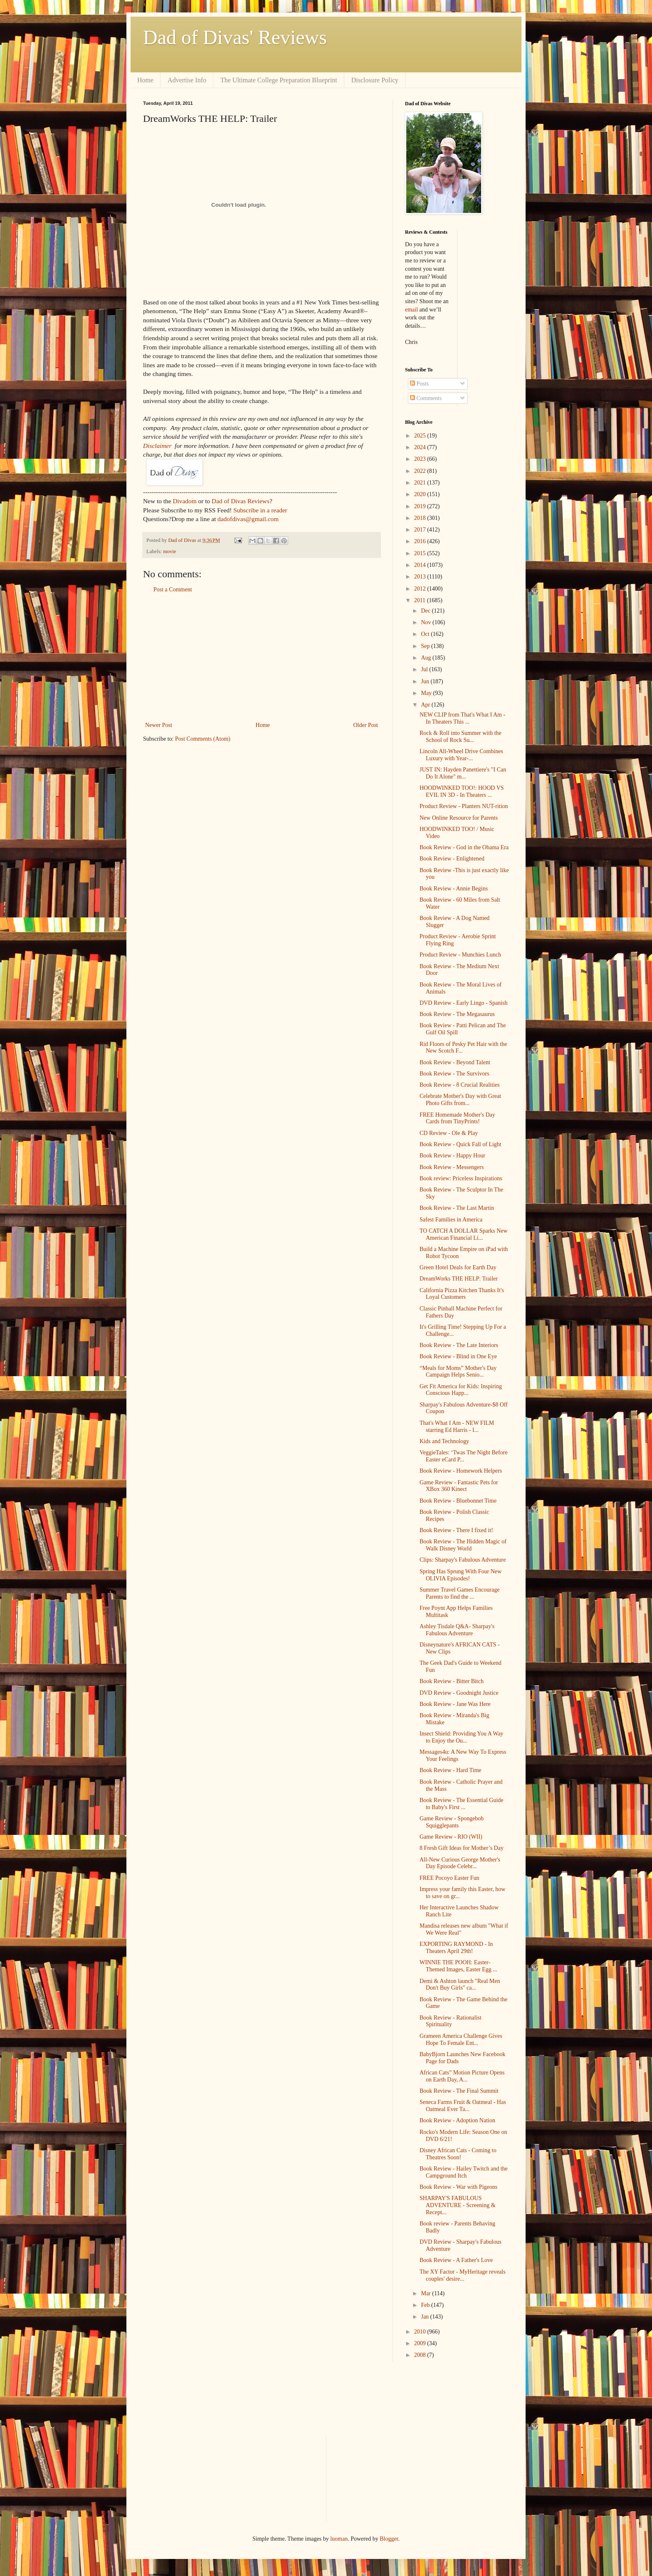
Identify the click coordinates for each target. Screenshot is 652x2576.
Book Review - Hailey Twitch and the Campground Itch (464, 2172)
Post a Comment (172, 589)
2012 (420, 589)
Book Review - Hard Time (451, 1770)
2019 (420, 506)
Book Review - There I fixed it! (456, 1530)
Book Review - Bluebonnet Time (458, 1501)
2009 (420, 2343)
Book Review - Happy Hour (452, 1155)
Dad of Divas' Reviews (235, 37)
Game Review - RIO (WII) (451, 1837)
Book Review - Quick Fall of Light (460, 1144)
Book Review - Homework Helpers (461, 1471)
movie (169, 551)
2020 (420, 494)
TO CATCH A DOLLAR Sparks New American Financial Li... (464, 1234)
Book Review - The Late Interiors (459, 1345)
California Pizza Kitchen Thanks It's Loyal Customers (462, 1293)
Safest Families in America (451, 1219)
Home (145, 80)
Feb (426, 2305)
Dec (426, 611)
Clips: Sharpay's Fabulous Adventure (463, 1560)
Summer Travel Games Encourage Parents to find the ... (459, 1593)
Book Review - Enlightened (452, 858)
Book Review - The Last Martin (457, 1208)
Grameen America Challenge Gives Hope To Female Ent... (461, 2039)
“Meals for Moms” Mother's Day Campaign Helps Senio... (458, 1371)
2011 (420, 600)
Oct (426, 634)
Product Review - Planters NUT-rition (464, 806)
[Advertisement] (261, 658)
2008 (420, 2355)
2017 (420, 530)
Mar (426, 2293)
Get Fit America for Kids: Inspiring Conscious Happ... (461, 1390)
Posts (419, 384)
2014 (420, 565)
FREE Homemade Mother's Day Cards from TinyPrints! (457, 1118)
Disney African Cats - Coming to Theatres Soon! (458, 2154)
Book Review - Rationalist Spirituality (451, 2021)
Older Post (365, 725)
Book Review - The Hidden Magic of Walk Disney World (463, 1545)
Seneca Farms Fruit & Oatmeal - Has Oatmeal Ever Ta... (463, 2105)
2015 (420, 553)
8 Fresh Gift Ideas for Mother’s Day (462, 1848)
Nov (426, 622)
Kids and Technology (444, 1441)
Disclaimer (157, 445)
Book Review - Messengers (452, 1167)
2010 (420, 2332)
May (427, 693)
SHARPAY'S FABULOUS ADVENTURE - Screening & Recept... (458, 2205)
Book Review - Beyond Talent (455, 1062)
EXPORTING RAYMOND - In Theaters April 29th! (456, 1947)
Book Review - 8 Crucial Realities (459, 1085)
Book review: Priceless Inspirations (461, 1178)
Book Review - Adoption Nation (457, 2120)
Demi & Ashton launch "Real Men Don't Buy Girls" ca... (460, 1984)
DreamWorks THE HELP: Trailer (459, 1279)
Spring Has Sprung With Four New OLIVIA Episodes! (460, 1575)
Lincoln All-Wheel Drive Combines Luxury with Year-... (461, 754)
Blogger (389, 2539)
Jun (425, 681)
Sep (426, 646)
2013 (420, 577)
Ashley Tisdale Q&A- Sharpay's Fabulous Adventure (457, 1630)
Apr (426, 705)
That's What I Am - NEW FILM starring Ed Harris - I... (457, 1426)
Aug (426, 658)
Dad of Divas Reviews (240, 500)
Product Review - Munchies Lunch (460, 955)
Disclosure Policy (374, 80)
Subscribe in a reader (260, 510)
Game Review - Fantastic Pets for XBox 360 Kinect (459, 1486)
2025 (420, 436)
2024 (420, 447)
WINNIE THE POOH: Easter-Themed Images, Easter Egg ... (458, 1966)
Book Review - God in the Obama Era (464, 847)
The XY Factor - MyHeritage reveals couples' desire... (463, 2275)
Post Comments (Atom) (202, 739)
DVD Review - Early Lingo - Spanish (464, 1003)
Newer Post (158, 725)
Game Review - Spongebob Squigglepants (452, 1822)
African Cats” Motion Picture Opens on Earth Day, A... (462, 2076)
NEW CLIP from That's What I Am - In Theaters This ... (462, 718)
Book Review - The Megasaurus (457, 1014)
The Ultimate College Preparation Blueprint (278, 80)
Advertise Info (187, 80)
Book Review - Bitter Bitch (452, 1681)
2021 (420, 483)
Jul (425, 669)
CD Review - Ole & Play (449, 1133)
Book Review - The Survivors (454, 1073)
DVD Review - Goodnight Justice (459, 1693)
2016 (420, 541)
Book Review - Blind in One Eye (458, 1356)
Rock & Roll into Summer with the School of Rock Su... (460, 736)
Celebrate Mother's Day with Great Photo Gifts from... (460, 1099)
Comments (426, 398)
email (411, 310)
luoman (339, 2539)
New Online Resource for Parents (459, 818)
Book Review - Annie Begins (454, 888)
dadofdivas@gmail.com (248, 518)
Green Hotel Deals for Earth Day (458, 1267)
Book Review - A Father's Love (456, 2260)
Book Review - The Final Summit (459, 2091)
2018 (420, 518)
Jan (425, 2317)
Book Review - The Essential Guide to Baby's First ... (462, 1803)
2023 (420, 459)
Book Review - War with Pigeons (458, 2187)
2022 (420, 471)
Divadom (184, 500)
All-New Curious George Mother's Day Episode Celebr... (460, 1863)
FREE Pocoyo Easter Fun (449, 1878)
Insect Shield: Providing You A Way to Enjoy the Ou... (462, 1737)
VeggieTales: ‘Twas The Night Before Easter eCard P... (464, 1456)
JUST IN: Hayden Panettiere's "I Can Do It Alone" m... (463, 773)
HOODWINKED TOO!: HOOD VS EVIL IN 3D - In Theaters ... (462, 791)
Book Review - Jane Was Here (455, 1704)
